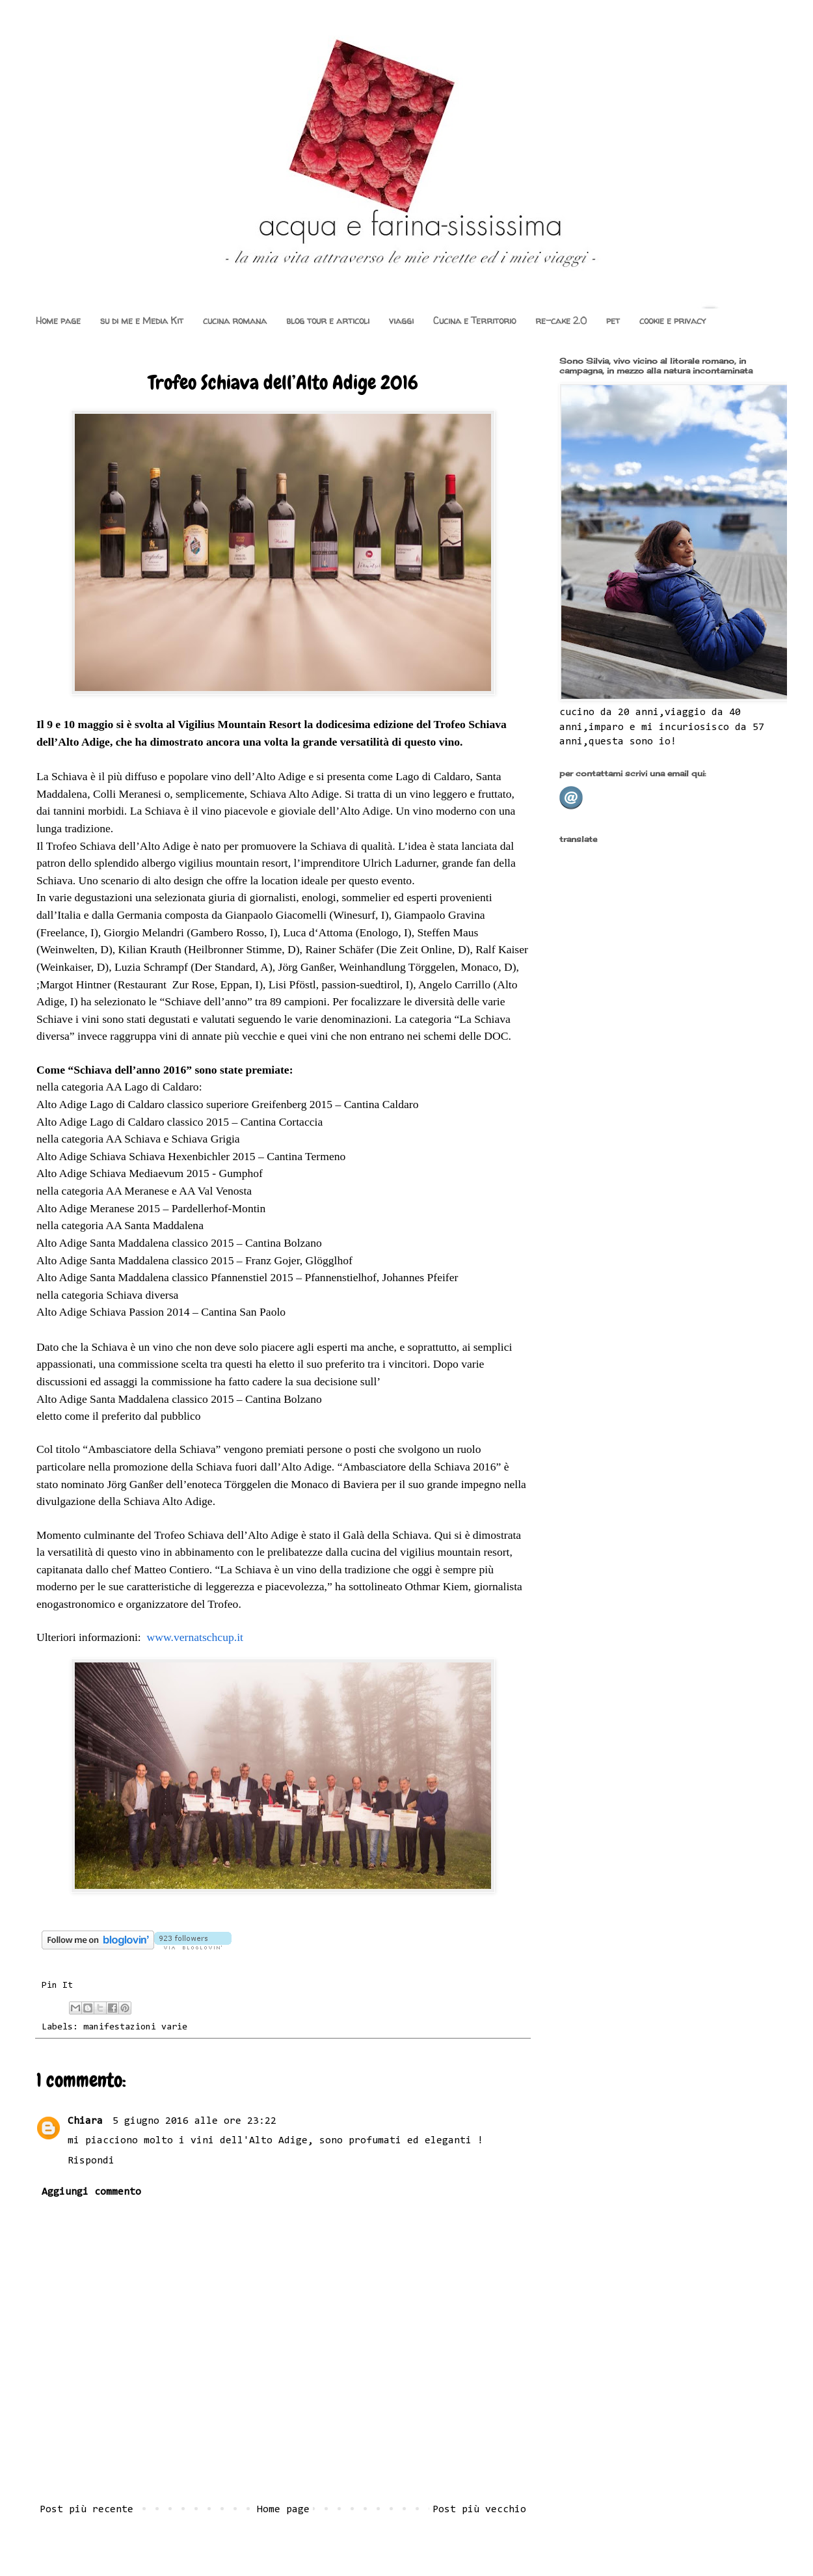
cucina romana (235, 320)
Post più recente (86, 2509)
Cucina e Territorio (474, 320)
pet (613, 320)
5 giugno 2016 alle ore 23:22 (194, 2121)
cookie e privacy (672, 320)
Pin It (57, 1985)
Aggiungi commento (91, 2192)
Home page (58, 320)
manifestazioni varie (135, 2027)
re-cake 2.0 (561, 320)
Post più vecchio (479, 2509)
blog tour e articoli (327, 320)
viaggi (401, 320)
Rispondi (91, 2161)
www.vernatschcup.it (195, 1637)
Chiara (88, 2121)
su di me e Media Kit (141, 320)
